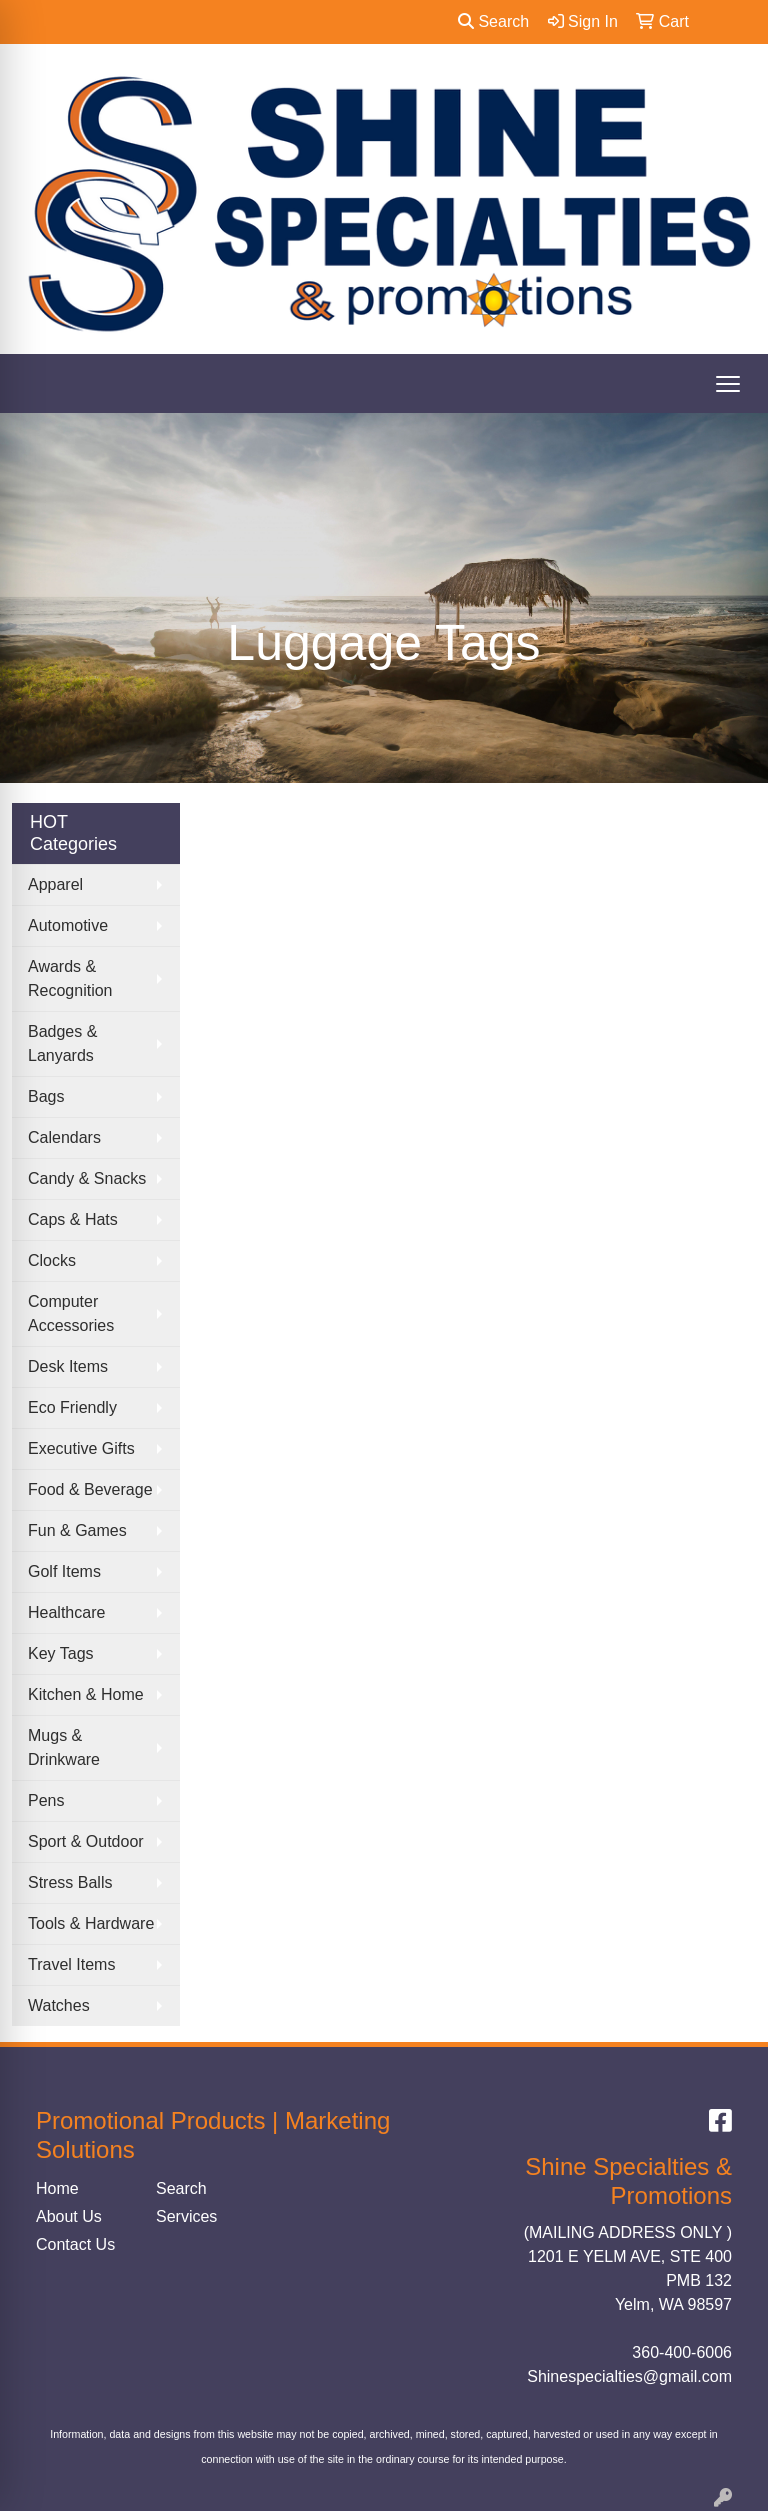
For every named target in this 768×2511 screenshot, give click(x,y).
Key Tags (61, 1653)
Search (493, 21)
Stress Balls (70, 1882)
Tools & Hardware (91, 1923)
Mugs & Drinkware (64, 1747)
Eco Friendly (72, 1407)
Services (186, 2216)
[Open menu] (728, 384)
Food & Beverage (90, 1489)
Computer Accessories (71, 1313)
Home (57, 2188)
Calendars (64, 1137)
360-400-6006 (682, 2352)
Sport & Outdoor (86, 1841)
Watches (59, 2005)
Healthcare (66, 1612)
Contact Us (75, 2244)
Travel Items (71, 1964)
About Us (69, 2216)
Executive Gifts (81, 1448)
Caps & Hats (73, 1219)
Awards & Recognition (70, 978)
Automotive (68, 925)
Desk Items (68, 1366)
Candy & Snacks (87, 1178)
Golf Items (64, 1571)
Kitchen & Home (86, 1694)
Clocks (52, 1260)
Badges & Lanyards (62, 1043)
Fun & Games (77, 1530)
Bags (46, 1096)
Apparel (55, 884)
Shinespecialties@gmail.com (629, 2376)
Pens (46, 1800)
